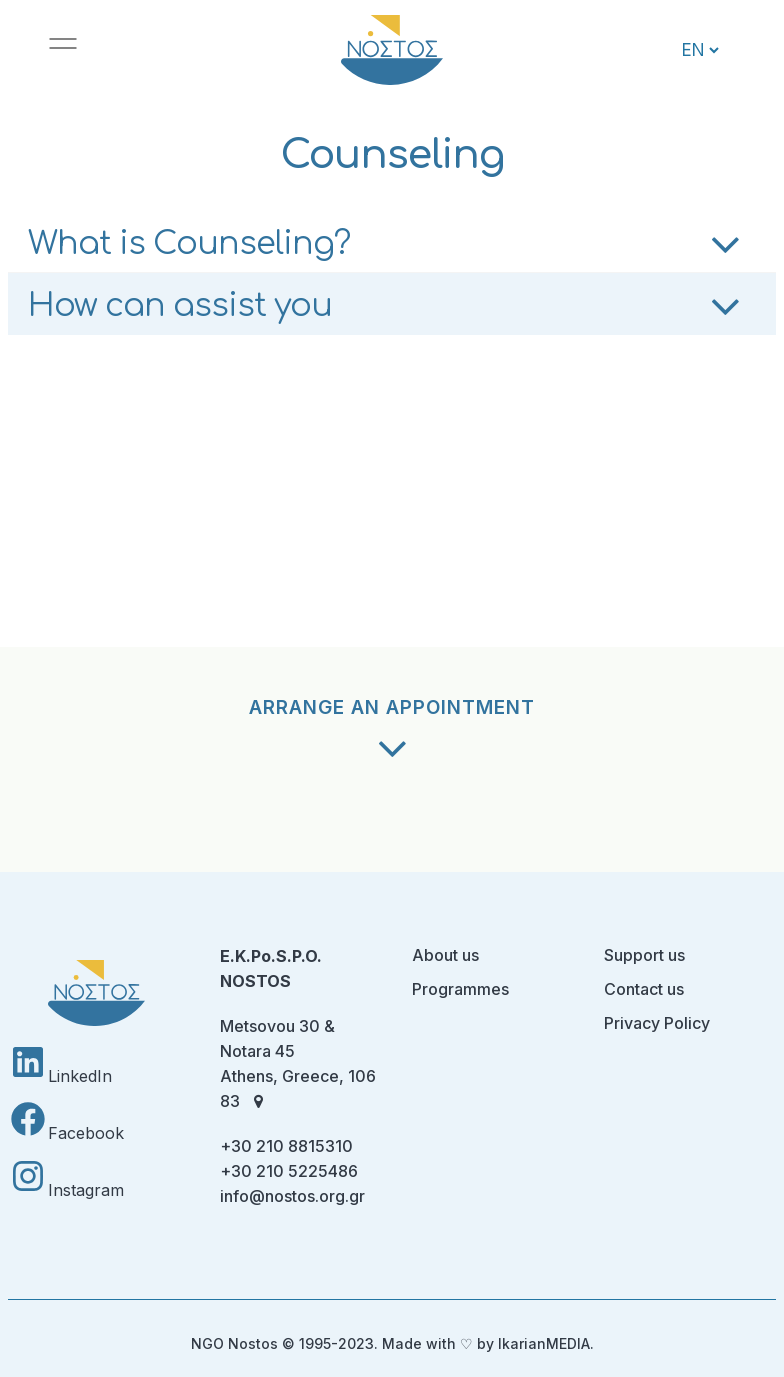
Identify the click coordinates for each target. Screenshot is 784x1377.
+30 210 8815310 (286, 1146)
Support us (644, 955)
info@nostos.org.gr (292, 1196)
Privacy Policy (657, 1023)
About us (445, 955)
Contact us (644, 989)
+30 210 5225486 (289, 1171)
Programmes (460, 989)
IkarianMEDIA (544, 1343)
